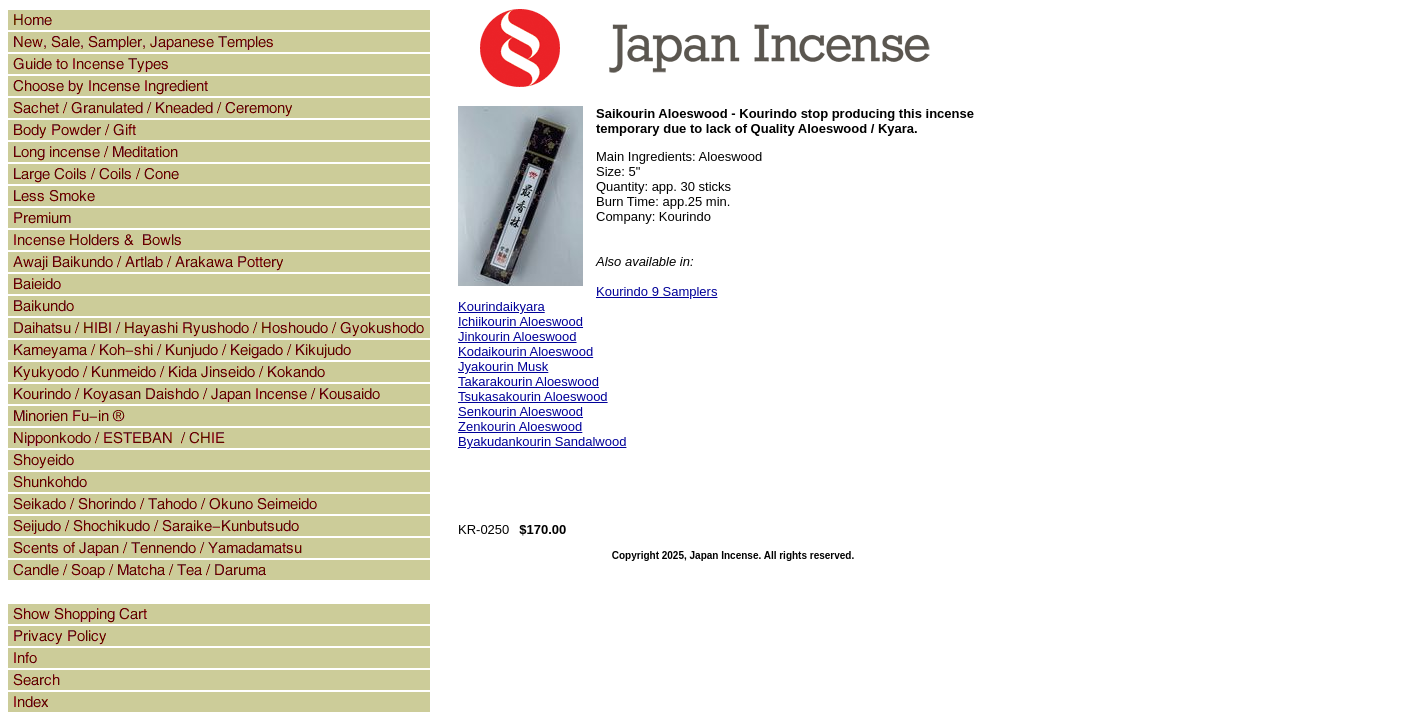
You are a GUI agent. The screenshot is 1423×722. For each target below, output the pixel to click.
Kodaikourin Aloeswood (525, 351)
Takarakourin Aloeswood (528, 381)
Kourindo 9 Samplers (656, 291)
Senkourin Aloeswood (520, 411)
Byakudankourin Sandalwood (542, 441)
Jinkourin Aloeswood (517, 336)
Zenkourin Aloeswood (520, 426)
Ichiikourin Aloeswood (520, 321)
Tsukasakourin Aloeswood (533, 396)
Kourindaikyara (501, 306)
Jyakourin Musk (503, 366)
